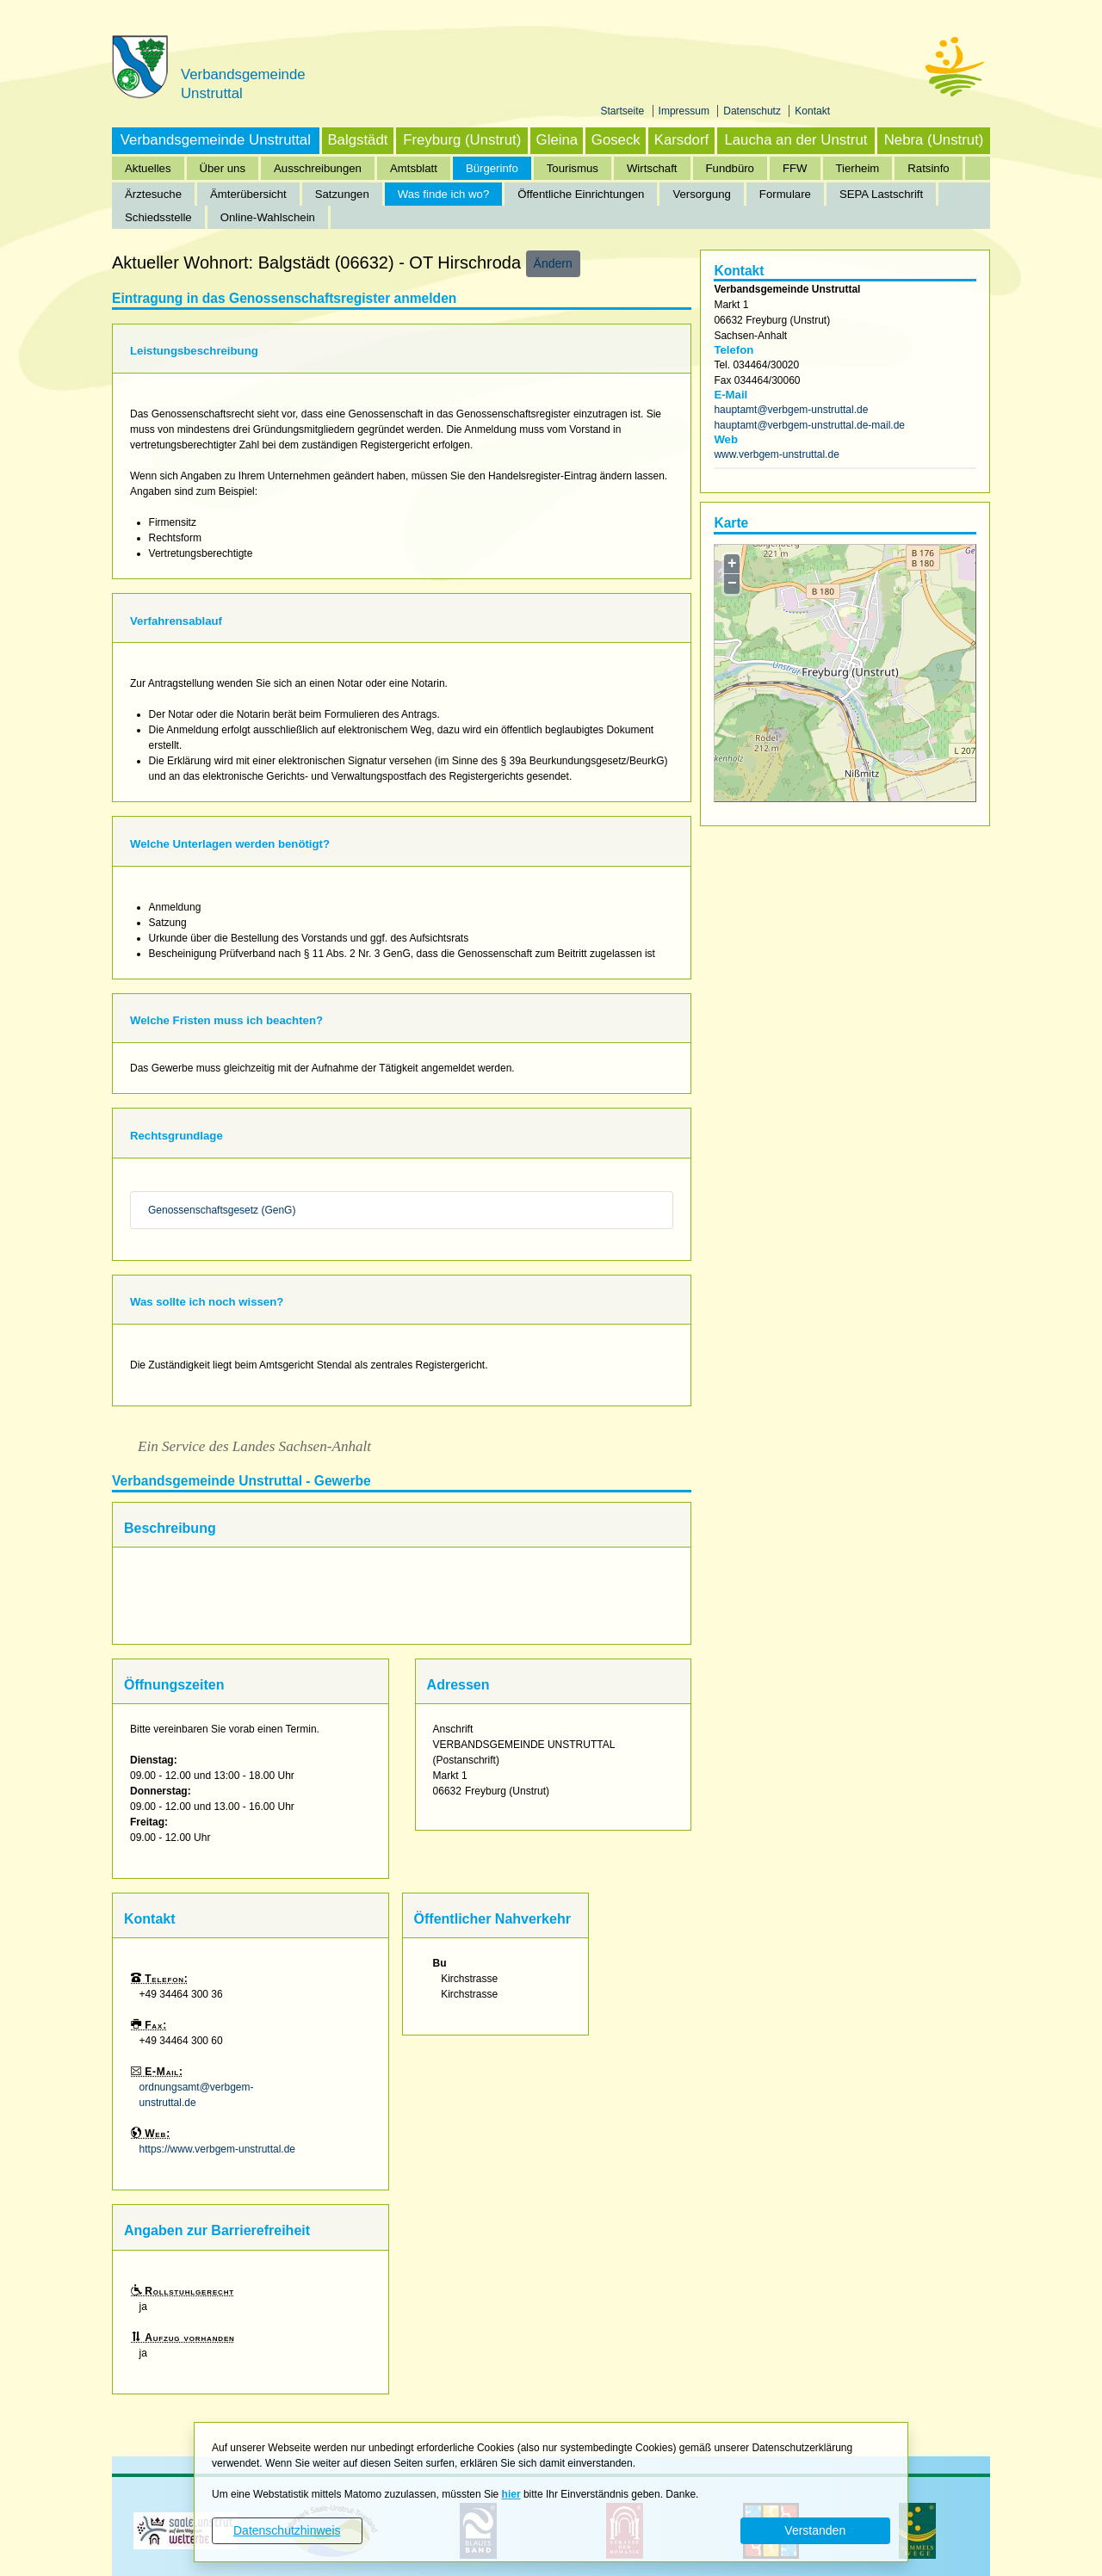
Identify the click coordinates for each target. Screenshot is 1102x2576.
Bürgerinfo (492, 168)
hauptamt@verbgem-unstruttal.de (791, 410)
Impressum (686, 111)
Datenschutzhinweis (287, 2530)
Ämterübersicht (248, 194)
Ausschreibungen (318, 168)
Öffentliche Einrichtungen (580, 194)
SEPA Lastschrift (881, 194)
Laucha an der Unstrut (795, 140)
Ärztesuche (153, 194)
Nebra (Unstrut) (934, 140)
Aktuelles (148, 168)
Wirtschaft (652, 168)
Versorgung (701, 194)
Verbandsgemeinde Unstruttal (216, 140)
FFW (795, 168)
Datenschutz (753, 111)
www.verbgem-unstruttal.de (776, 454)
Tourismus (572, 168)
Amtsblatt (413, 168)
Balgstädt (357, 140)
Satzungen (342, 194)
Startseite (624, 111)
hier (511, 2494)
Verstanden (814, 2530)
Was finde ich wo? (444, 194)
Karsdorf (681, 140)
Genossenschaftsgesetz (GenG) (221, 1210)
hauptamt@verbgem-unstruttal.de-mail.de (809, 425)
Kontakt (812, 111)
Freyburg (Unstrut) (462, 140)
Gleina (557, 140)
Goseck (616, 140)
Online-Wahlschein (267, 217)
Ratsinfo (928, 168)
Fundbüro (730, 168)
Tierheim (858, 168)
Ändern (553, 263)
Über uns (223, 168)
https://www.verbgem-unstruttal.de (217, 2149)
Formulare (785, 194)
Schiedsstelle (158, 217)
